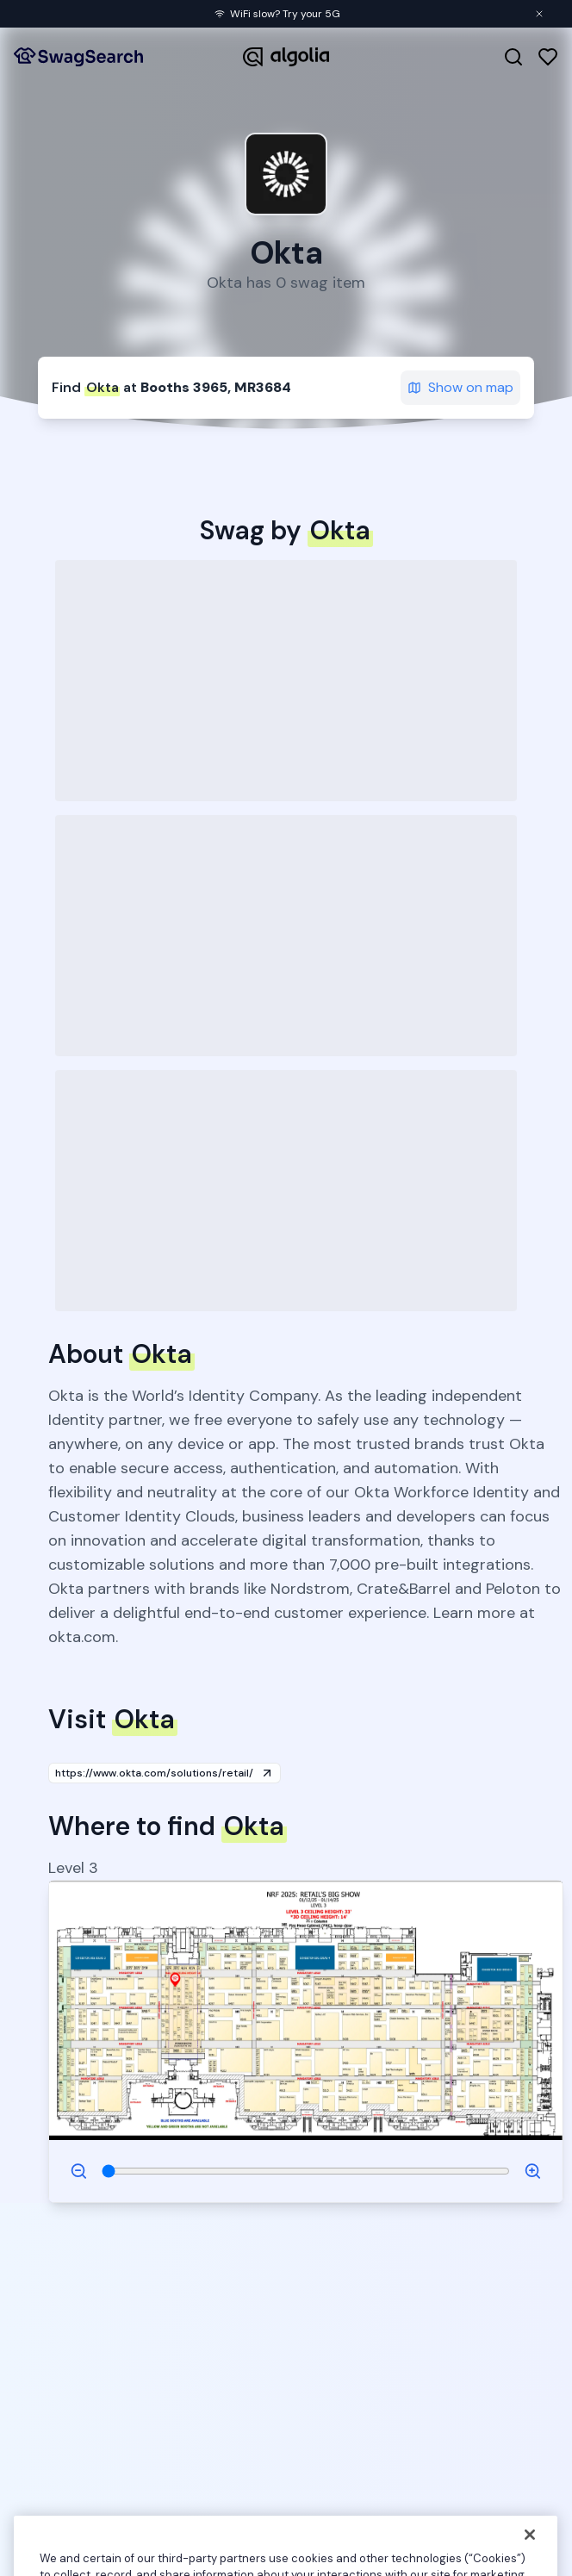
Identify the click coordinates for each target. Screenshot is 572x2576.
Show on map (460, 387)
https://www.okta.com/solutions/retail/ (164, 1773)
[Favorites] (548, 57)
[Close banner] (539, 13)
